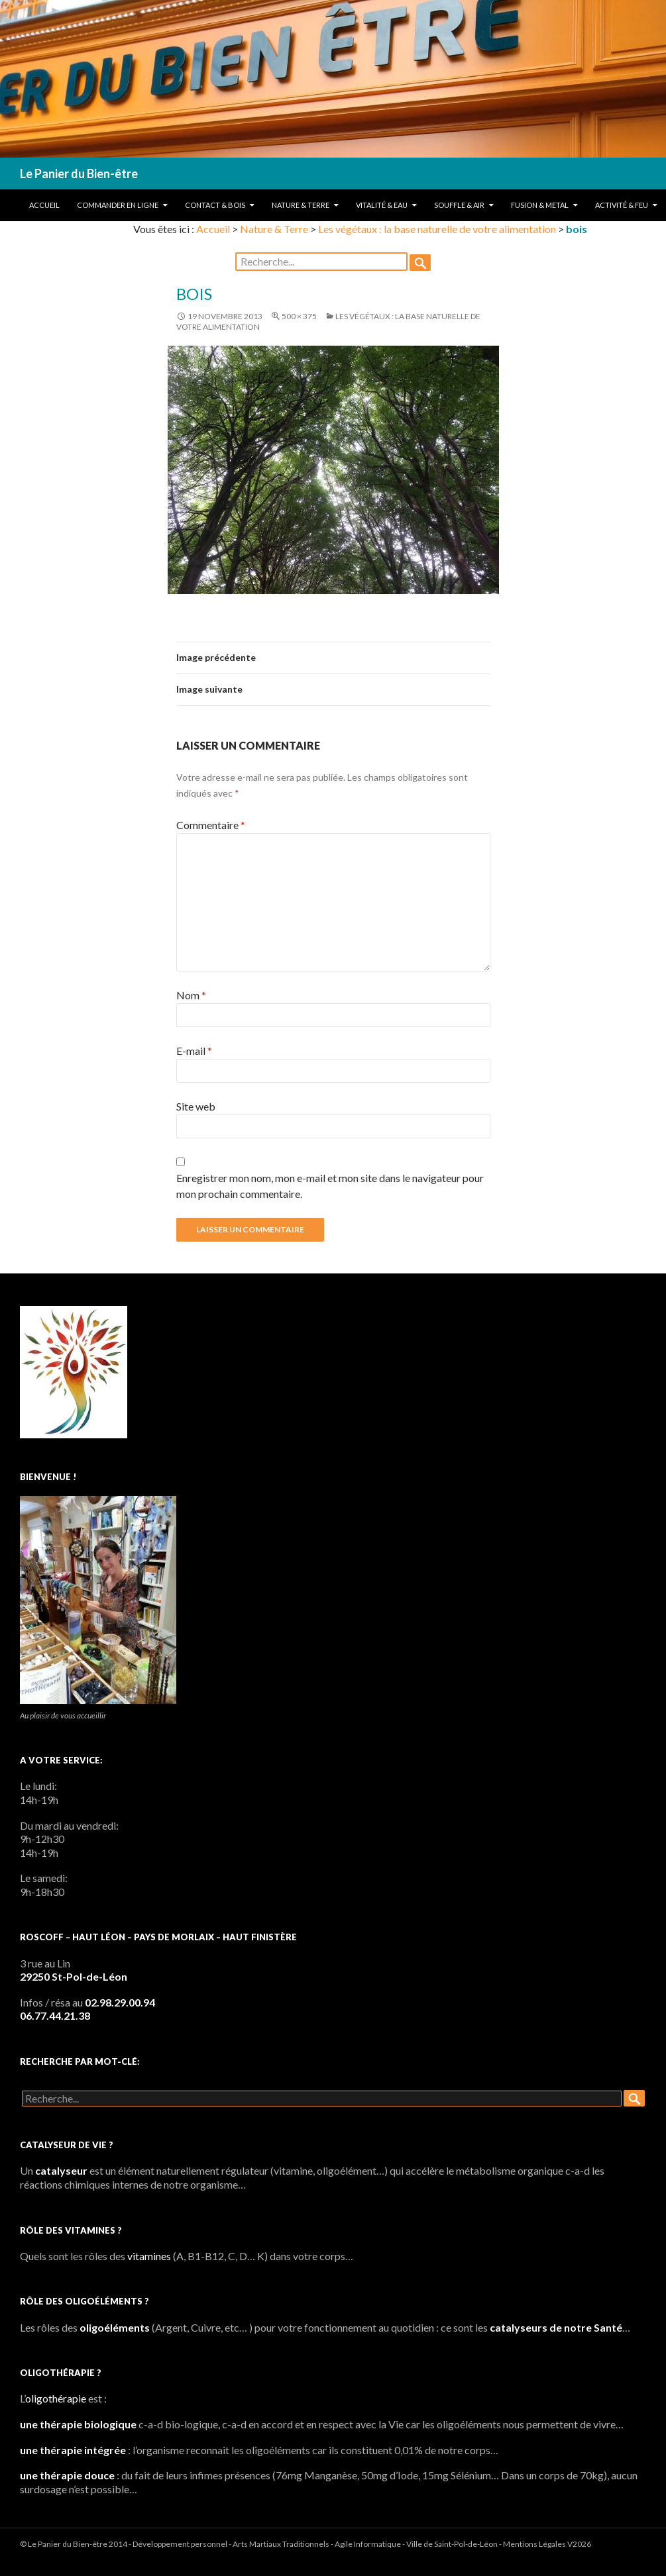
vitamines (149, 2256)
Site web (195, 1106)
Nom (191, 995)
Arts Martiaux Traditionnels (281, 2544)
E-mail (194, 1050)
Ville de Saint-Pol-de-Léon (452, 2544)
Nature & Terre (300, 205)
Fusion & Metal (540, 205)
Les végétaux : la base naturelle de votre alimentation (437, 229)
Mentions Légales (534, 2544)
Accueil (44, 205)
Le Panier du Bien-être (79, 173)
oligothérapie (55, 2398)
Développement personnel (180, 2544)
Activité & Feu (621, 205)
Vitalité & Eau (382, 205)
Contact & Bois (215, 205)
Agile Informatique (368, 2544)
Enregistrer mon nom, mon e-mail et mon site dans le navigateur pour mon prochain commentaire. (330, 1185)
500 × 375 (299, 316)
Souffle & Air (459, 205)
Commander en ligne (117, 205)
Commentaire (210, 824)
